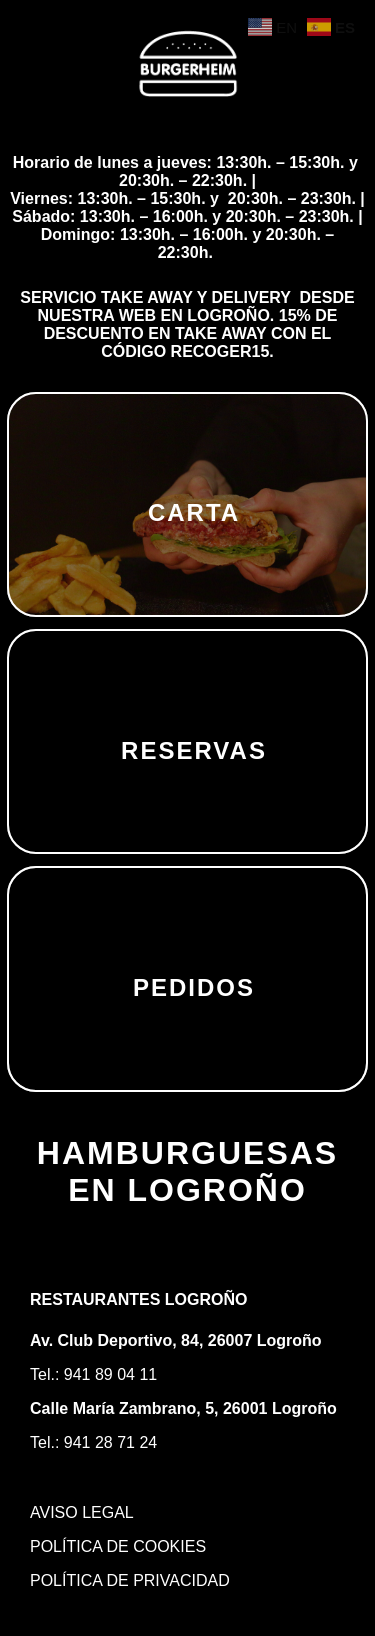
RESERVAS (194, 750)
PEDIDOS (194, 987)
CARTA (194, 512)
